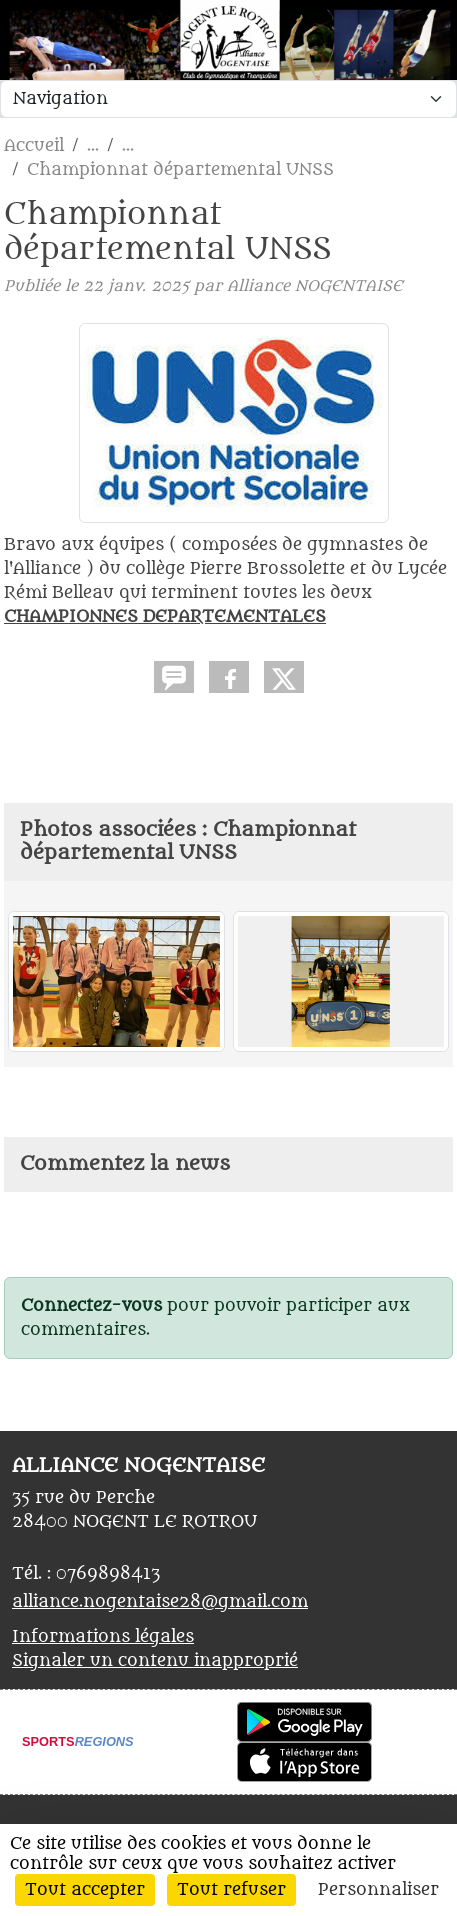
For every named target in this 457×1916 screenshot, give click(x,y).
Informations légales (103, 1637)
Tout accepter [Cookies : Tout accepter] (85, 1890)
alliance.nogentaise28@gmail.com (160, 1602)
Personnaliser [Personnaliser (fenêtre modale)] (378, 1890)
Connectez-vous (91, 1306)
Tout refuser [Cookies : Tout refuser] (231, 1890)
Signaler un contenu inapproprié (155, 1661)
